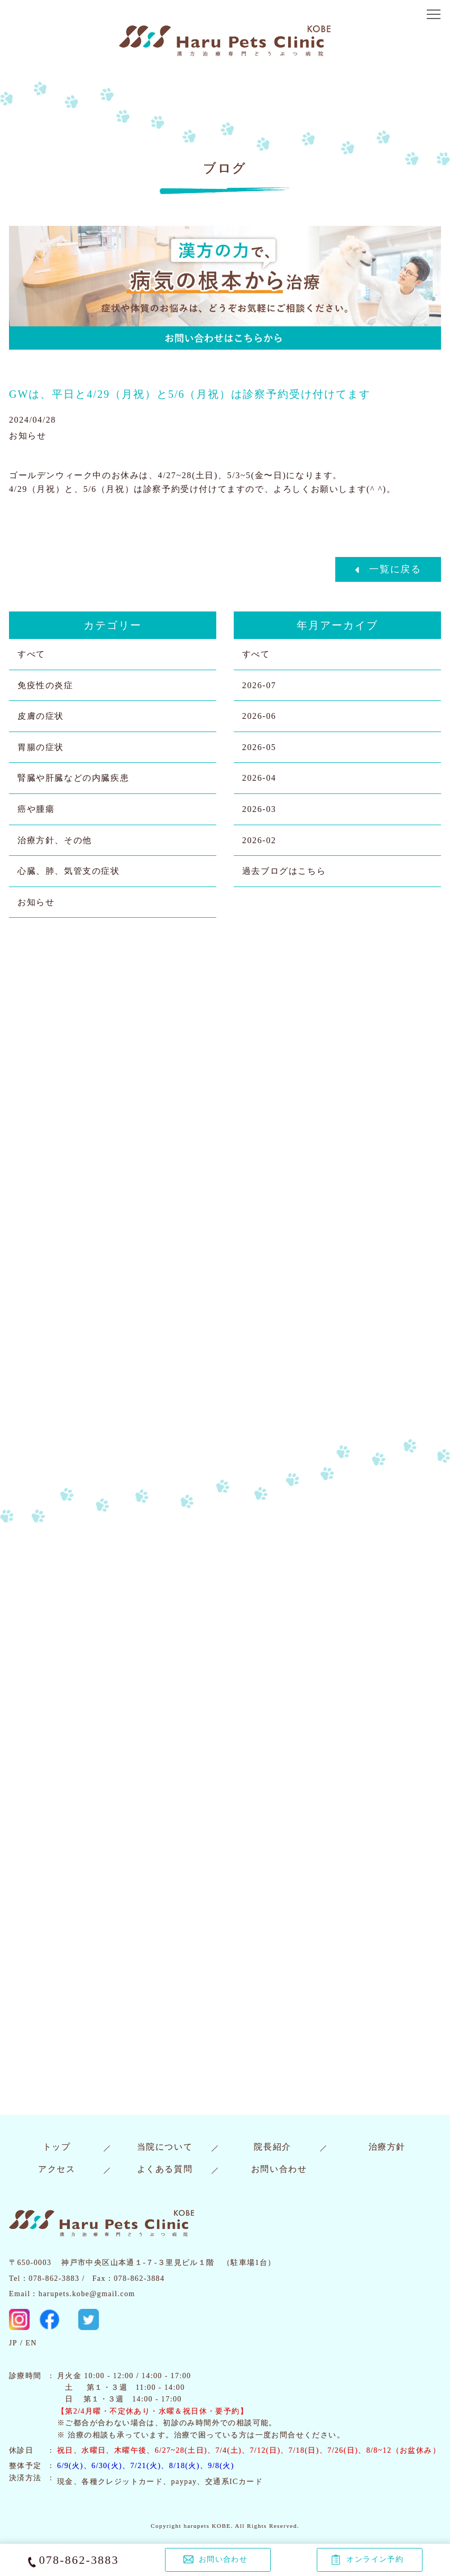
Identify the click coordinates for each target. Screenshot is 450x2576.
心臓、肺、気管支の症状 (68, 870)
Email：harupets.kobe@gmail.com (72, 2294)
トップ (57, 2146)
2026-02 (259, 840)
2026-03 (259, 809)
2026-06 (259, 715)
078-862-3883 (79, 2559)
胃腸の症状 (40, 747)
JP (13, 2343)
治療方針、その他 (54, 840)
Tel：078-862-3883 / (47, 2278)
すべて (31, 654)
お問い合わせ (279, 2168)
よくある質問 (165, 2168)
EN (30, 2343)
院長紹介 (272, 2146)
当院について (165, 2146)
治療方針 (387, 2146)
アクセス (56, 2168)
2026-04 (259, 777)
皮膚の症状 (40, 715)
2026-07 (259, 685)
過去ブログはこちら (284, 870)
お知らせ (35, 902)
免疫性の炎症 (45, 685)
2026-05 (259, 747)
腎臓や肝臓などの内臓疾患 (73, 777)
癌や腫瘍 (35, 809)
